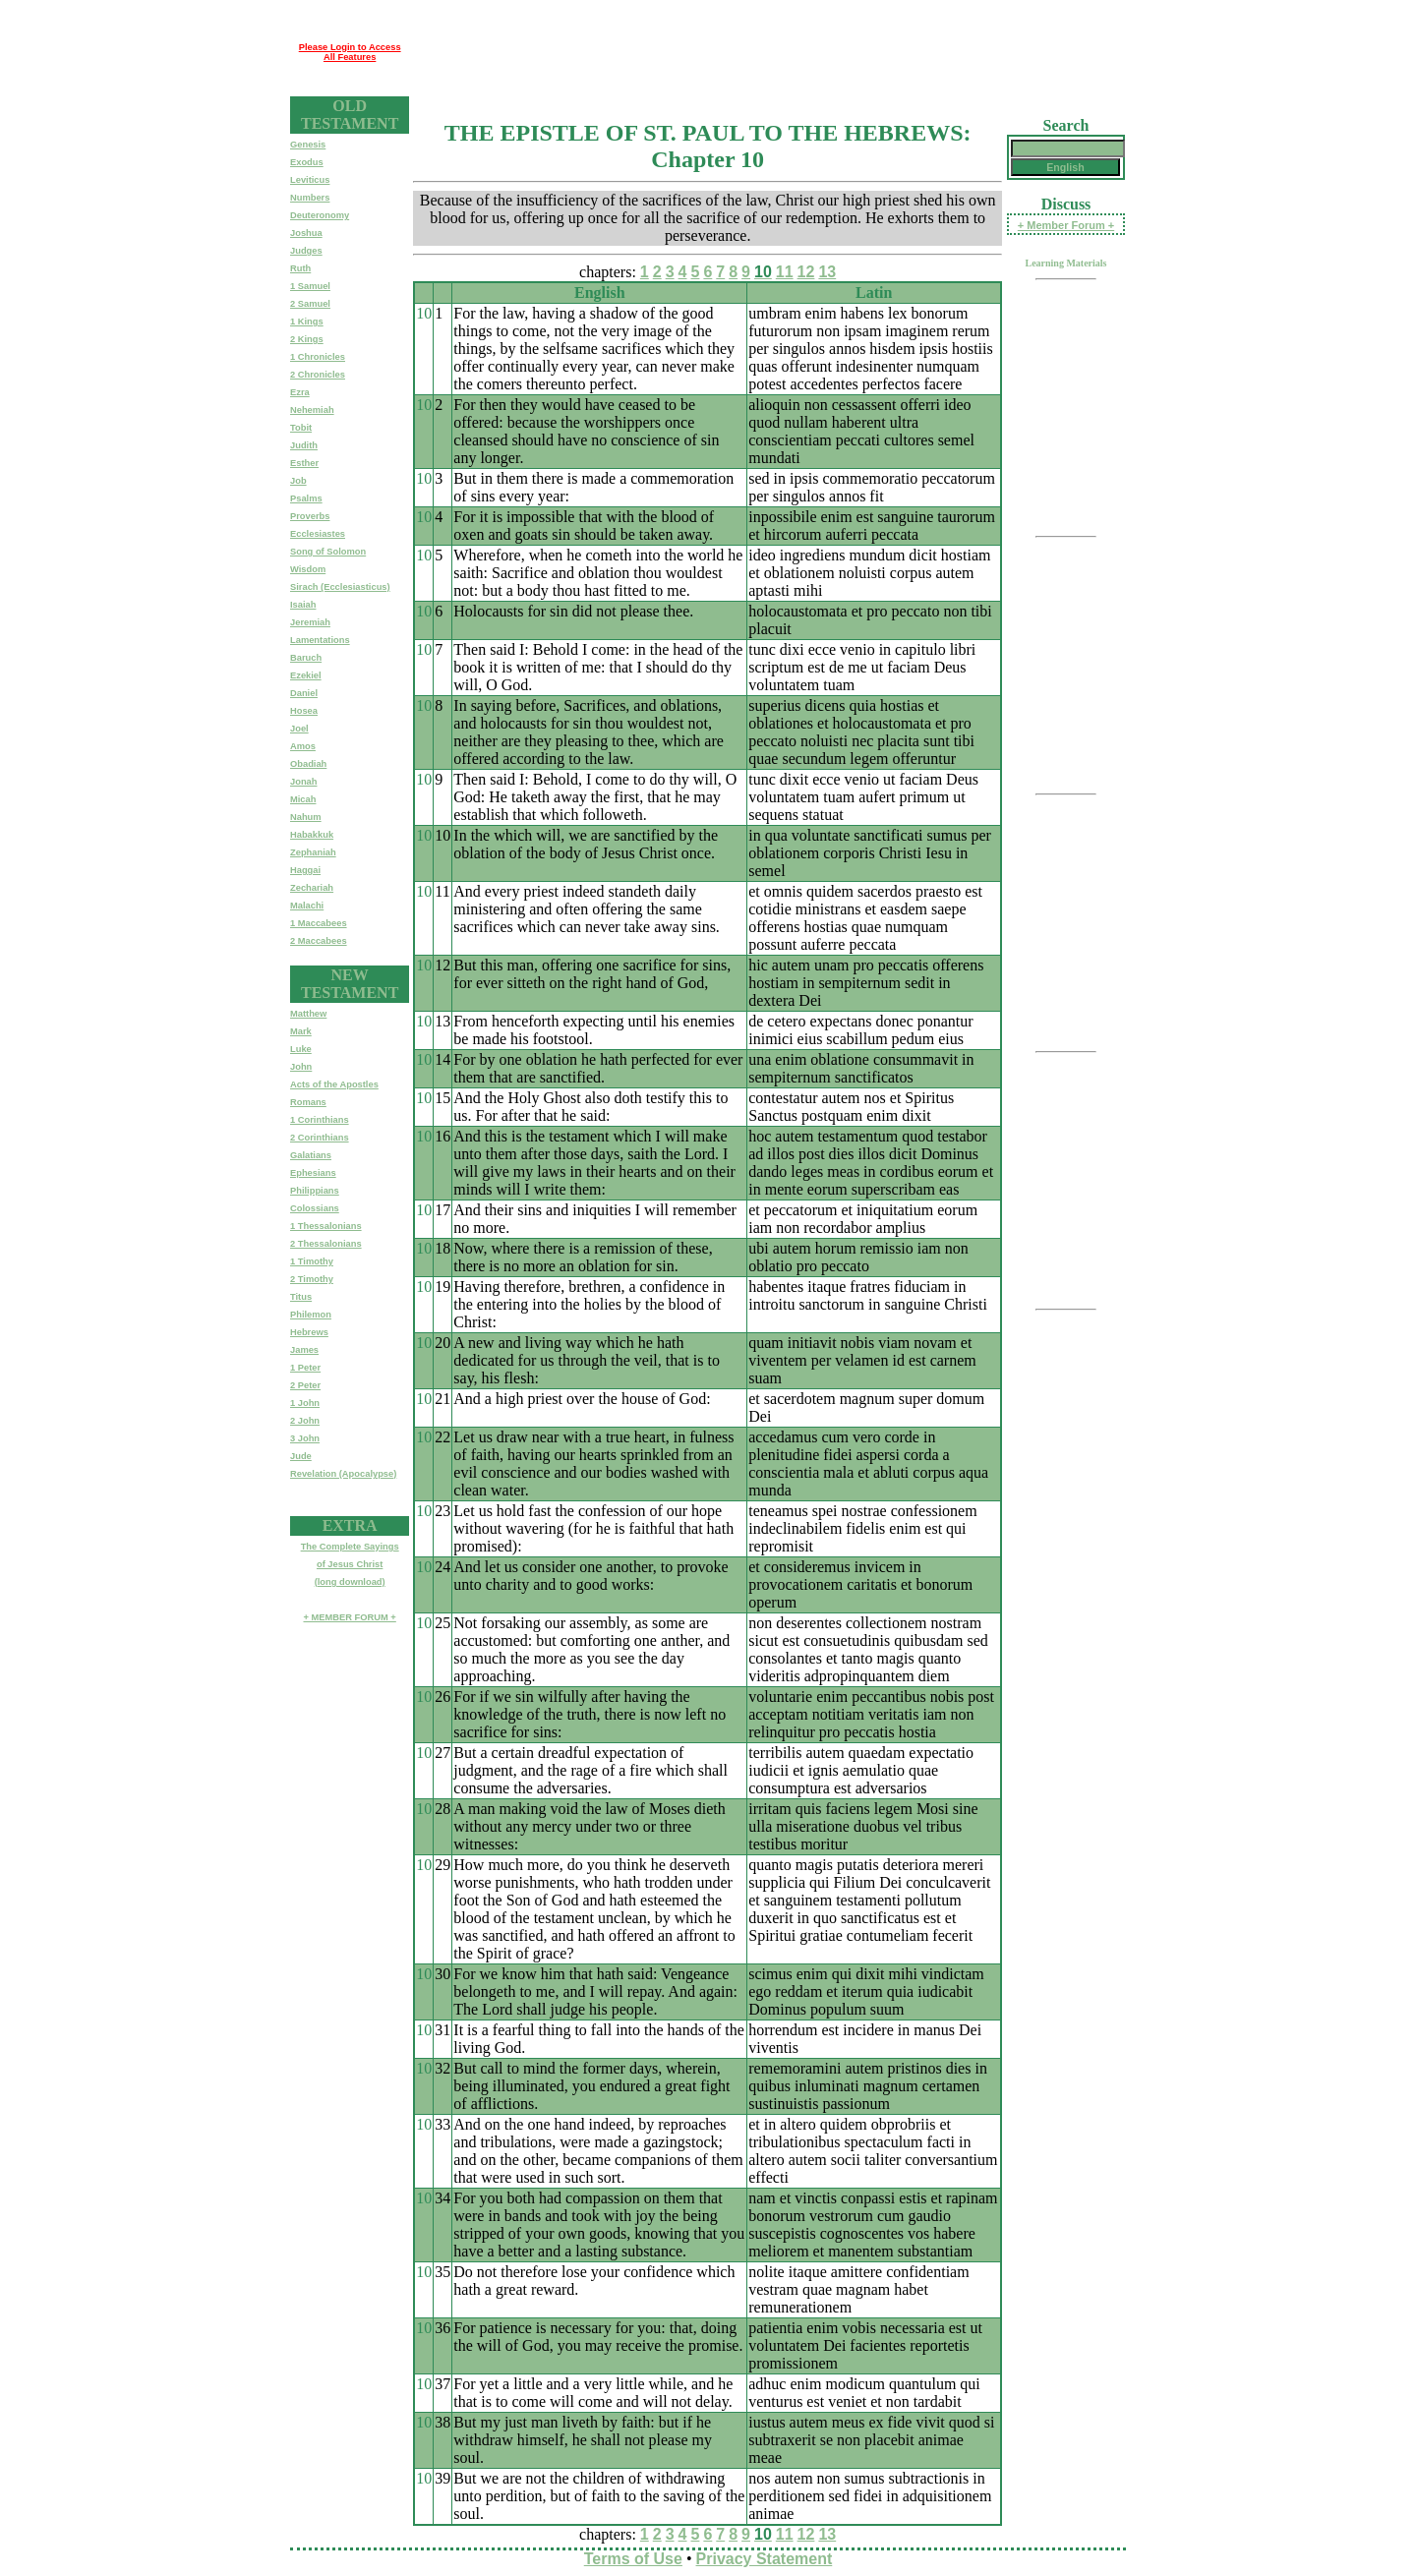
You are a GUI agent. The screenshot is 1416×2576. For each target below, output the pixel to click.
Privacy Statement (764, 2558)
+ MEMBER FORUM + (349, 1617)
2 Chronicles (317, 375)
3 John (305, 1438)
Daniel (304, 693)
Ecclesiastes (317, 534)
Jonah (303, 782)
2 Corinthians (319, 1137)
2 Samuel (310, 304)
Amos (303, 746)
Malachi (307, 905)
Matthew (308, 1014)
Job (298, 481)
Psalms (306, 498)
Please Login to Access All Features (350, 52)
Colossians (314, 1208)
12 (806, 271)
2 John (305, 1421)
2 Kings (307, 339)
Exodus (307, 162)
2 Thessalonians (326, 1244)
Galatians (310, 1155)
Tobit (301, 428)
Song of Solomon (328, 551)
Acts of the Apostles (334, 1084)
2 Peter (305, 1385)
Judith (304, 445)
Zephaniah (313, 852)
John (301, 1067)
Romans (308, 1102)
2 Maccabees (318, 941)
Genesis (307, 144)
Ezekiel (306, 675)
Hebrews (309, 1332)
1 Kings (307, 321)
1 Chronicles (317, 357)
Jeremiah (310, 622)
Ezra (300, 392)
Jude (301, 1456)
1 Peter (305, 1368)
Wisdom (307, 569)
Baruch (306, 658)
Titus (301, 1297)
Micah (303, 799)
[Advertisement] (767, 52)
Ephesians (313, 1173)
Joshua (306, 233)
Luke (301, 1049)
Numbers (309, 198)
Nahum (306, 817)
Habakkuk (311, 835)
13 (827, 271)
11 (785, 271)
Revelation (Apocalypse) (343, 1474)
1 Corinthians (319, 1120)
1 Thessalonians (326, 1226)
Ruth (300, 268)
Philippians (314, 1191)
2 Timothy (311, 1279)
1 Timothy (311, 1261)
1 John (305, 1403)
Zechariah (311, 888)
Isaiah (303, 605)
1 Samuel (310, 286)
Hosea (304, 711)
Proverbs (309, 516)
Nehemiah (312, 410)
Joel (299, 728)
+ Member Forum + (1066, 225)
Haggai (305, 870)
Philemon (310, 1314)
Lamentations (320, 640)
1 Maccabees (318, 923)
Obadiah (308, 764)
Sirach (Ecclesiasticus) (340, 587)
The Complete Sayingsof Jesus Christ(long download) (350, 1564)
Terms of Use (633, 2558)
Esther (304, 463)
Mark (301, 1031)
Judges (306, 251)
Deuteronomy (319, 215)
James (304, 1350)
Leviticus (309, 180)
